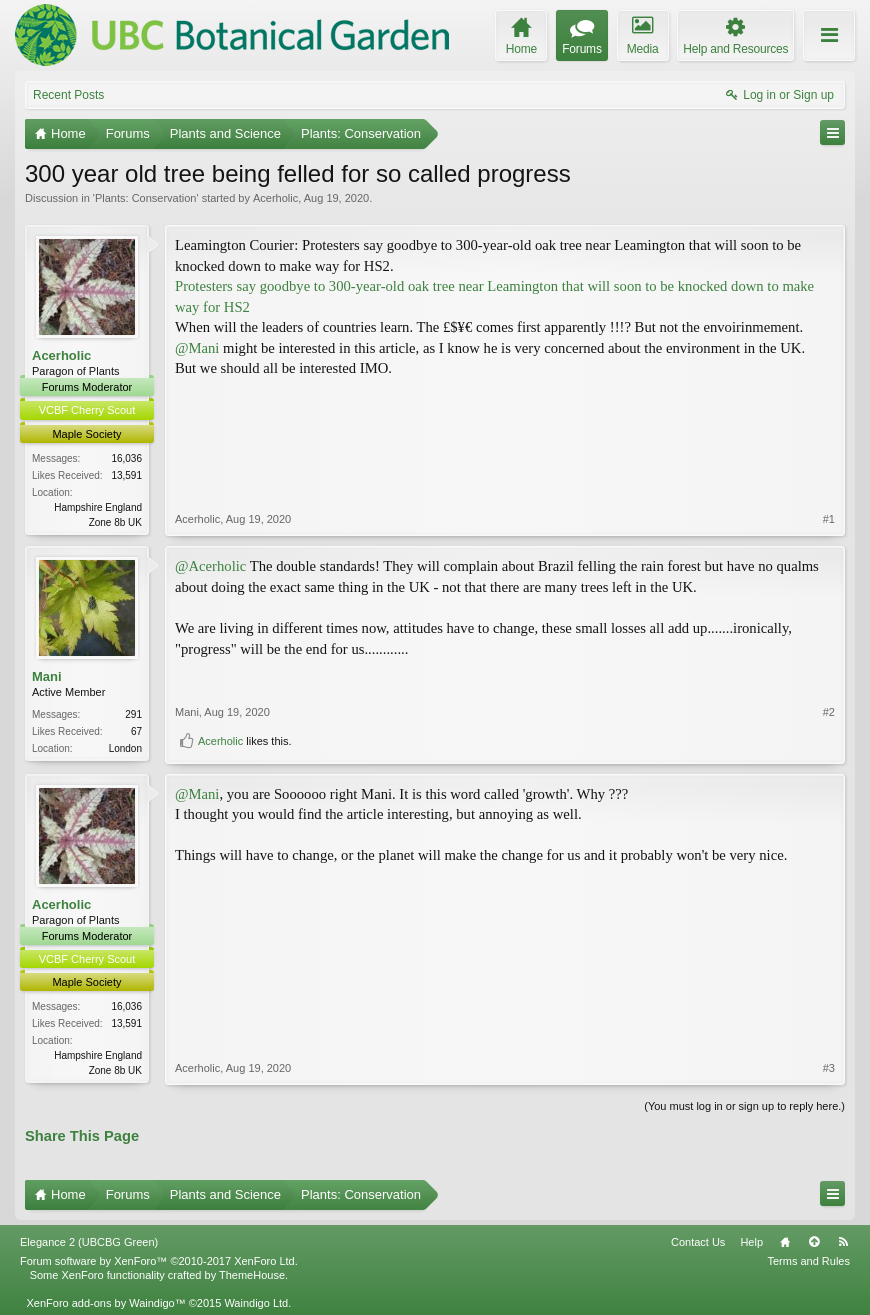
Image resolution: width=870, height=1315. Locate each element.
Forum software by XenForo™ (159, 1261)
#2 (829, 712)
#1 (829, 519)
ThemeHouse (252, 1275)
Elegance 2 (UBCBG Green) (89, 1242)
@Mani (197, 348)
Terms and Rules (808, 1261)
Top (814, 1242)
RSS (843, 1242)
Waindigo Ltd (256, 1303)
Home (785, 1242)
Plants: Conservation (146, 198)
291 (133, 714)
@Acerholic (210, 566)
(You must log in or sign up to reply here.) (744, 1106)
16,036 (126, 458)
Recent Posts (68, 95)
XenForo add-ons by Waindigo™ (105, 1303)
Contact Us (698, 1242)
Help (751, 1242)
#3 (829, 1068)
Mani (47, 676)
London (125, 748)
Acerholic (275, 198)
